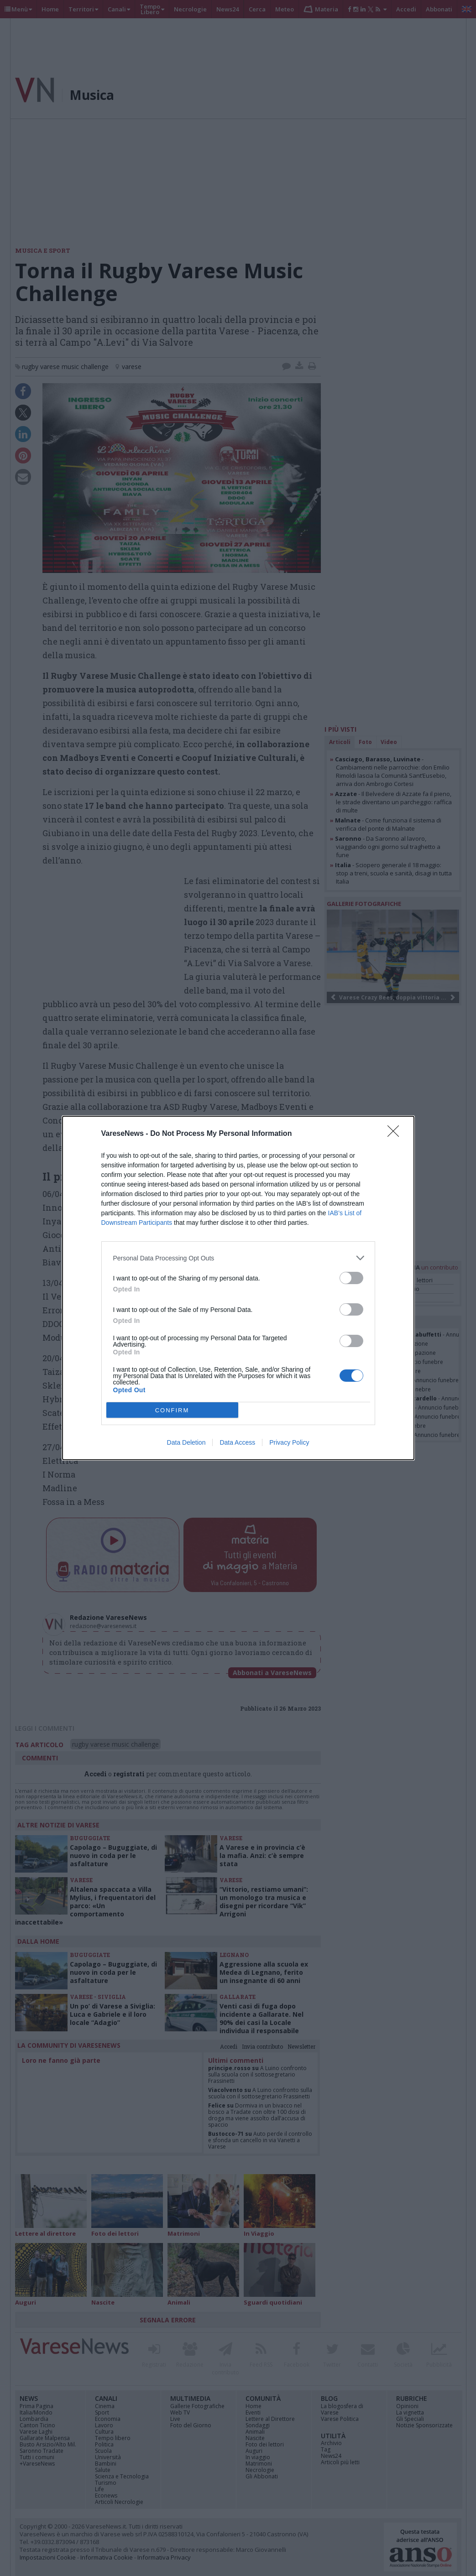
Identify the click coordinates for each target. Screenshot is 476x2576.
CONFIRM (172, 1410)
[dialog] (238, 1288)
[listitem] (238, 1258)
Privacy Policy (289, 1442)
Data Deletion (186, 1442)
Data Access (237, 1442)
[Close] (396, 1134)
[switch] (351, 1278)
